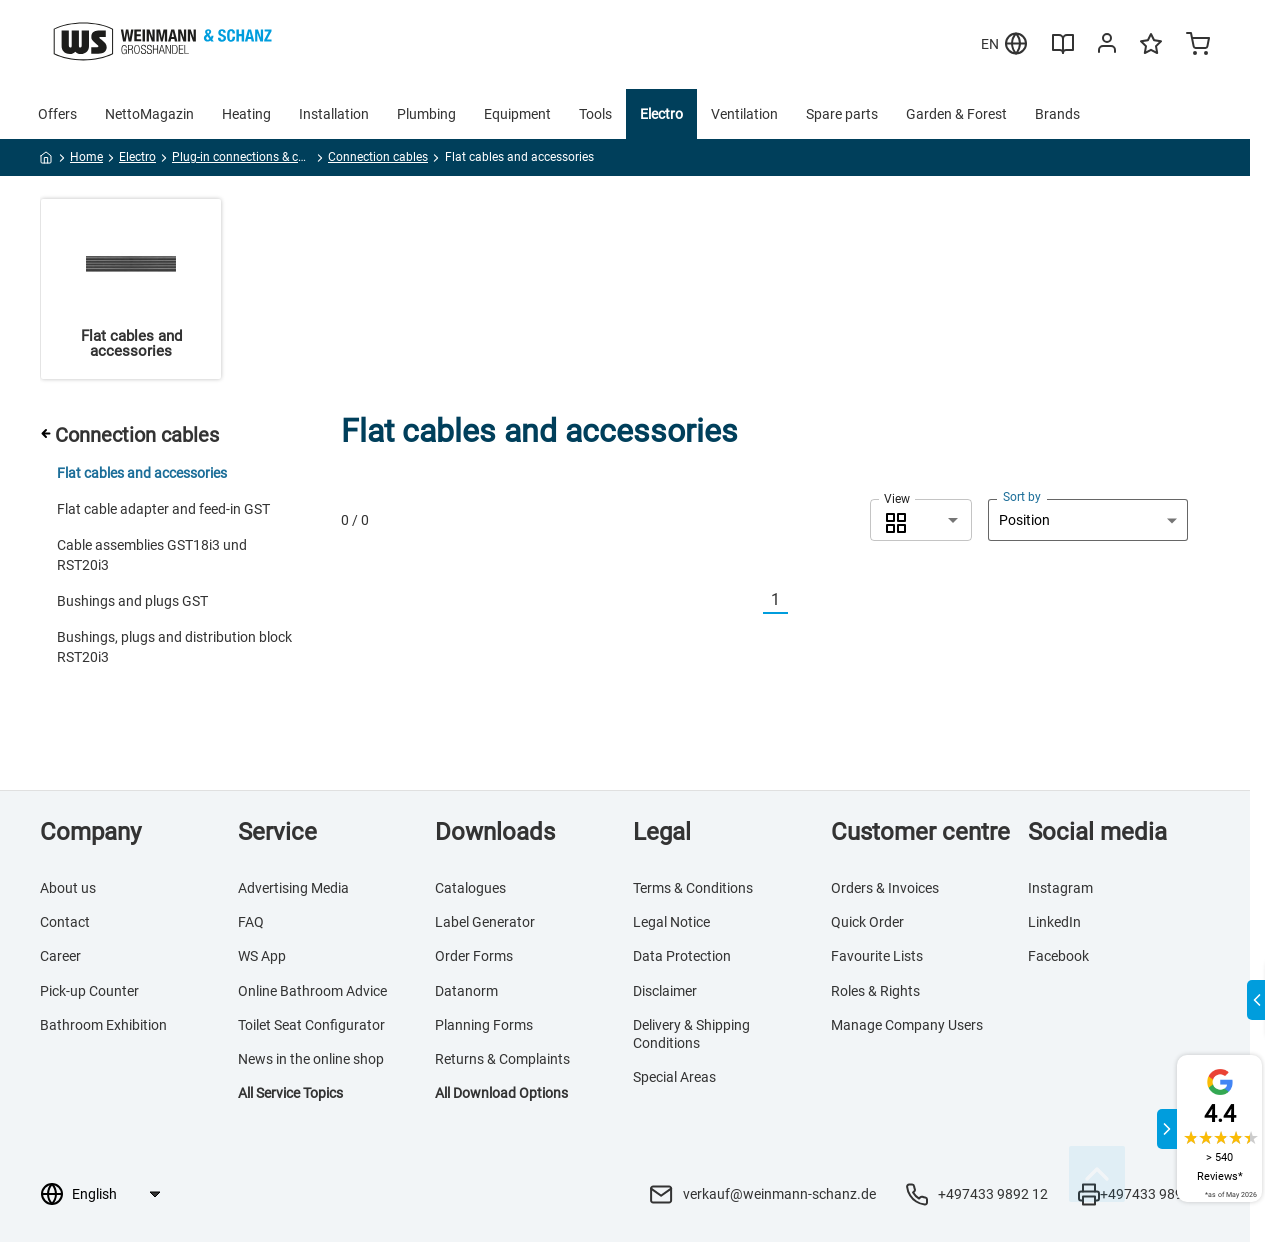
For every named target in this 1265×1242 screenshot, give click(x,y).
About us (68, 888)
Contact (65, 922)
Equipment (517, 114)
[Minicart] (1198, 46)
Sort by (1022, 497)
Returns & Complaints (502, 1059)
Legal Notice (671, 922)
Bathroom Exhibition (103, 1025)
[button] (921, 520)
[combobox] (921, 520)
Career (60, 956)
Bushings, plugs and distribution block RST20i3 (174, 647)
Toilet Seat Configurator (311, 1025)
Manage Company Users (907, 1025)
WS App (262, 956)
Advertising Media (293, 888)
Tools (595, 114)
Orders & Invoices (885, 888)
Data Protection (682, 956)
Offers (57, 114)
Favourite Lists (877, 956)
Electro (661, 114)
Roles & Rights (875, 991)
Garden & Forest (956, 114)
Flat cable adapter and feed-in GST (163, 509)
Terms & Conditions (693, 888)
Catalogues (470, 888)
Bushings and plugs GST (132, 601)
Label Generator (485, 922)
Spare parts (842, 114)
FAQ (251, 922)
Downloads (495, 832)
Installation (334, 114)
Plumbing (426, 114)
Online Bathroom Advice (312, 991)
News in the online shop (311, 1059)
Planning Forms (484, 1025)
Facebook (1058, 956)
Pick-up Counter (89, 991)
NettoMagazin (149, 114)
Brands (1057, 114)
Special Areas (674, 1077)
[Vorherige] (751, 600)
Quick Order (867, 922)
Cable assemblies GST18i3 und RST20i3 (152, 555)
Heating (246, 114)
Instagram (1060, 888)
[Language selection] (115, 1194)
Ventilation (744, 114)
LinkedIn (1054, 922)
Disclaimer (665, 991)
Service (277, 832)
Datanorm (466, 991)
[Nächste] (800, 600)
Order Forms (474, 956)
